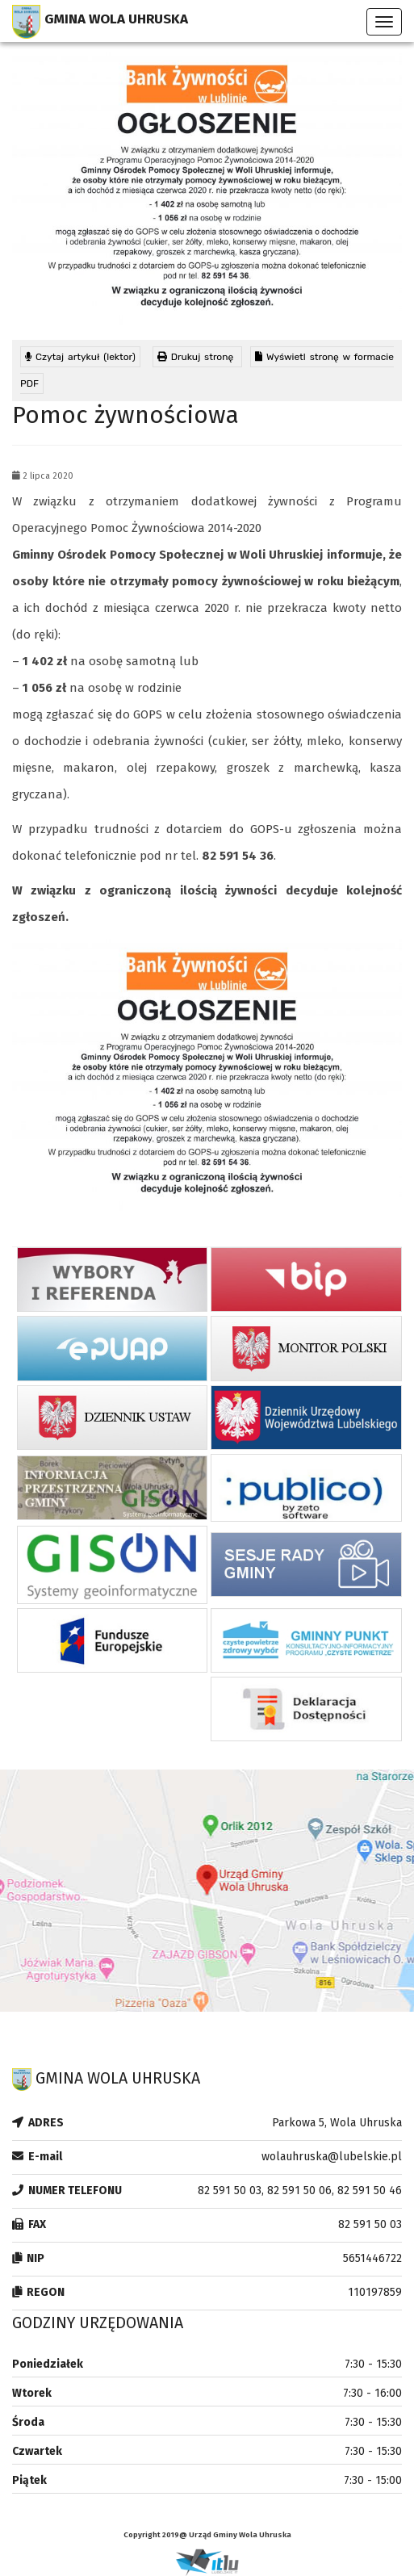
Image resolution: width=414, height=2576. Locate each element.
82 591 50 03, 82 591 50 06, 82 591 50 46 (300, 2190)
